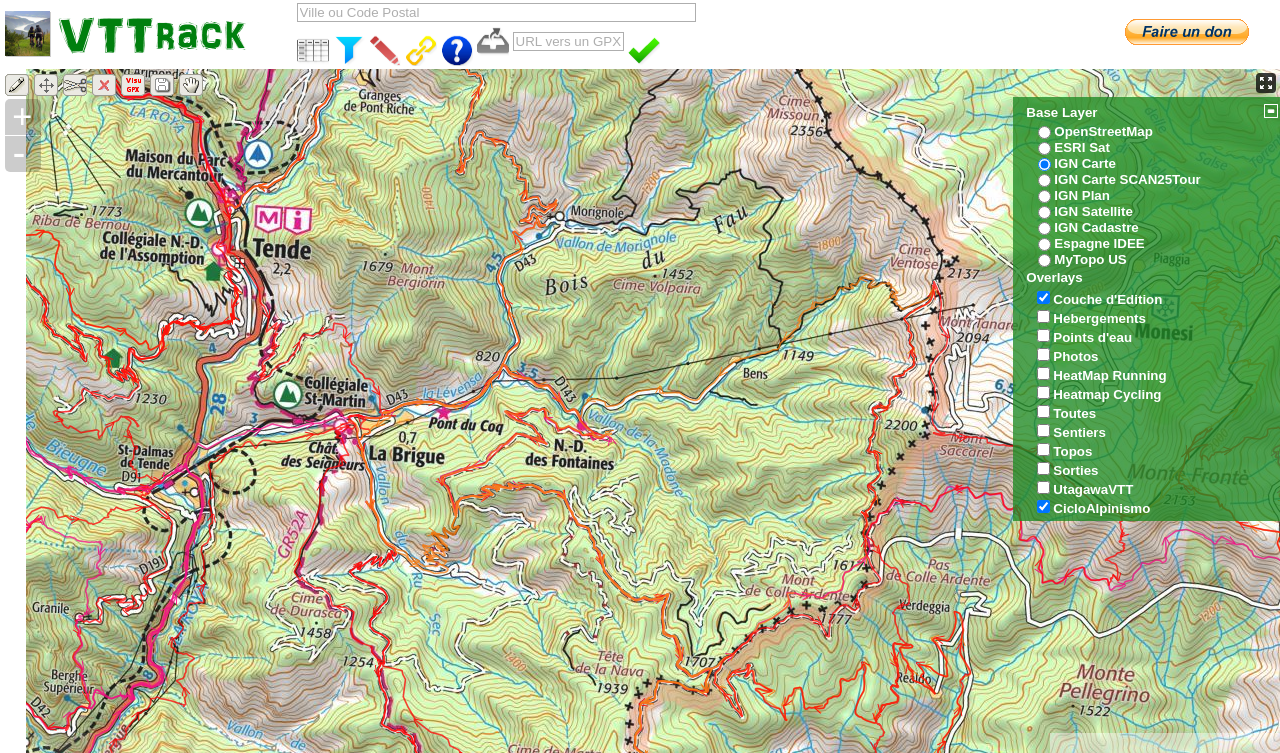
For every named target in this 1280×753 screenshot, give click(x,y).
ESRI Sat (1082, 147)
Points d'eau (1092, 337)
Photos (1075, 356)
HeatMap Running (1109, 375)
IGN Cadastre (1096, 227)
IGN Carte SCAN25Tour (1127, 179)
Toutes (1074, 413)
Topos (1072, 451)
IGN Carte (1084, 163)
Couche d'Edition (1107, 299)
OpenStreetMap (1103, 131)
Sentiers (1079, 432)
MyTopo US (1090, 259)
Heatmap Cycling (1107, 394)
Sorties (1075, 470)
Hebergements (1099, 318)
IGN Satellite (1093, 211)
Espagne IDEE (1099, 243)
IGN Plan (1082, 195)
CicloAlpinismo (1101, 508)
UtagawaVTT (1093, 489)
